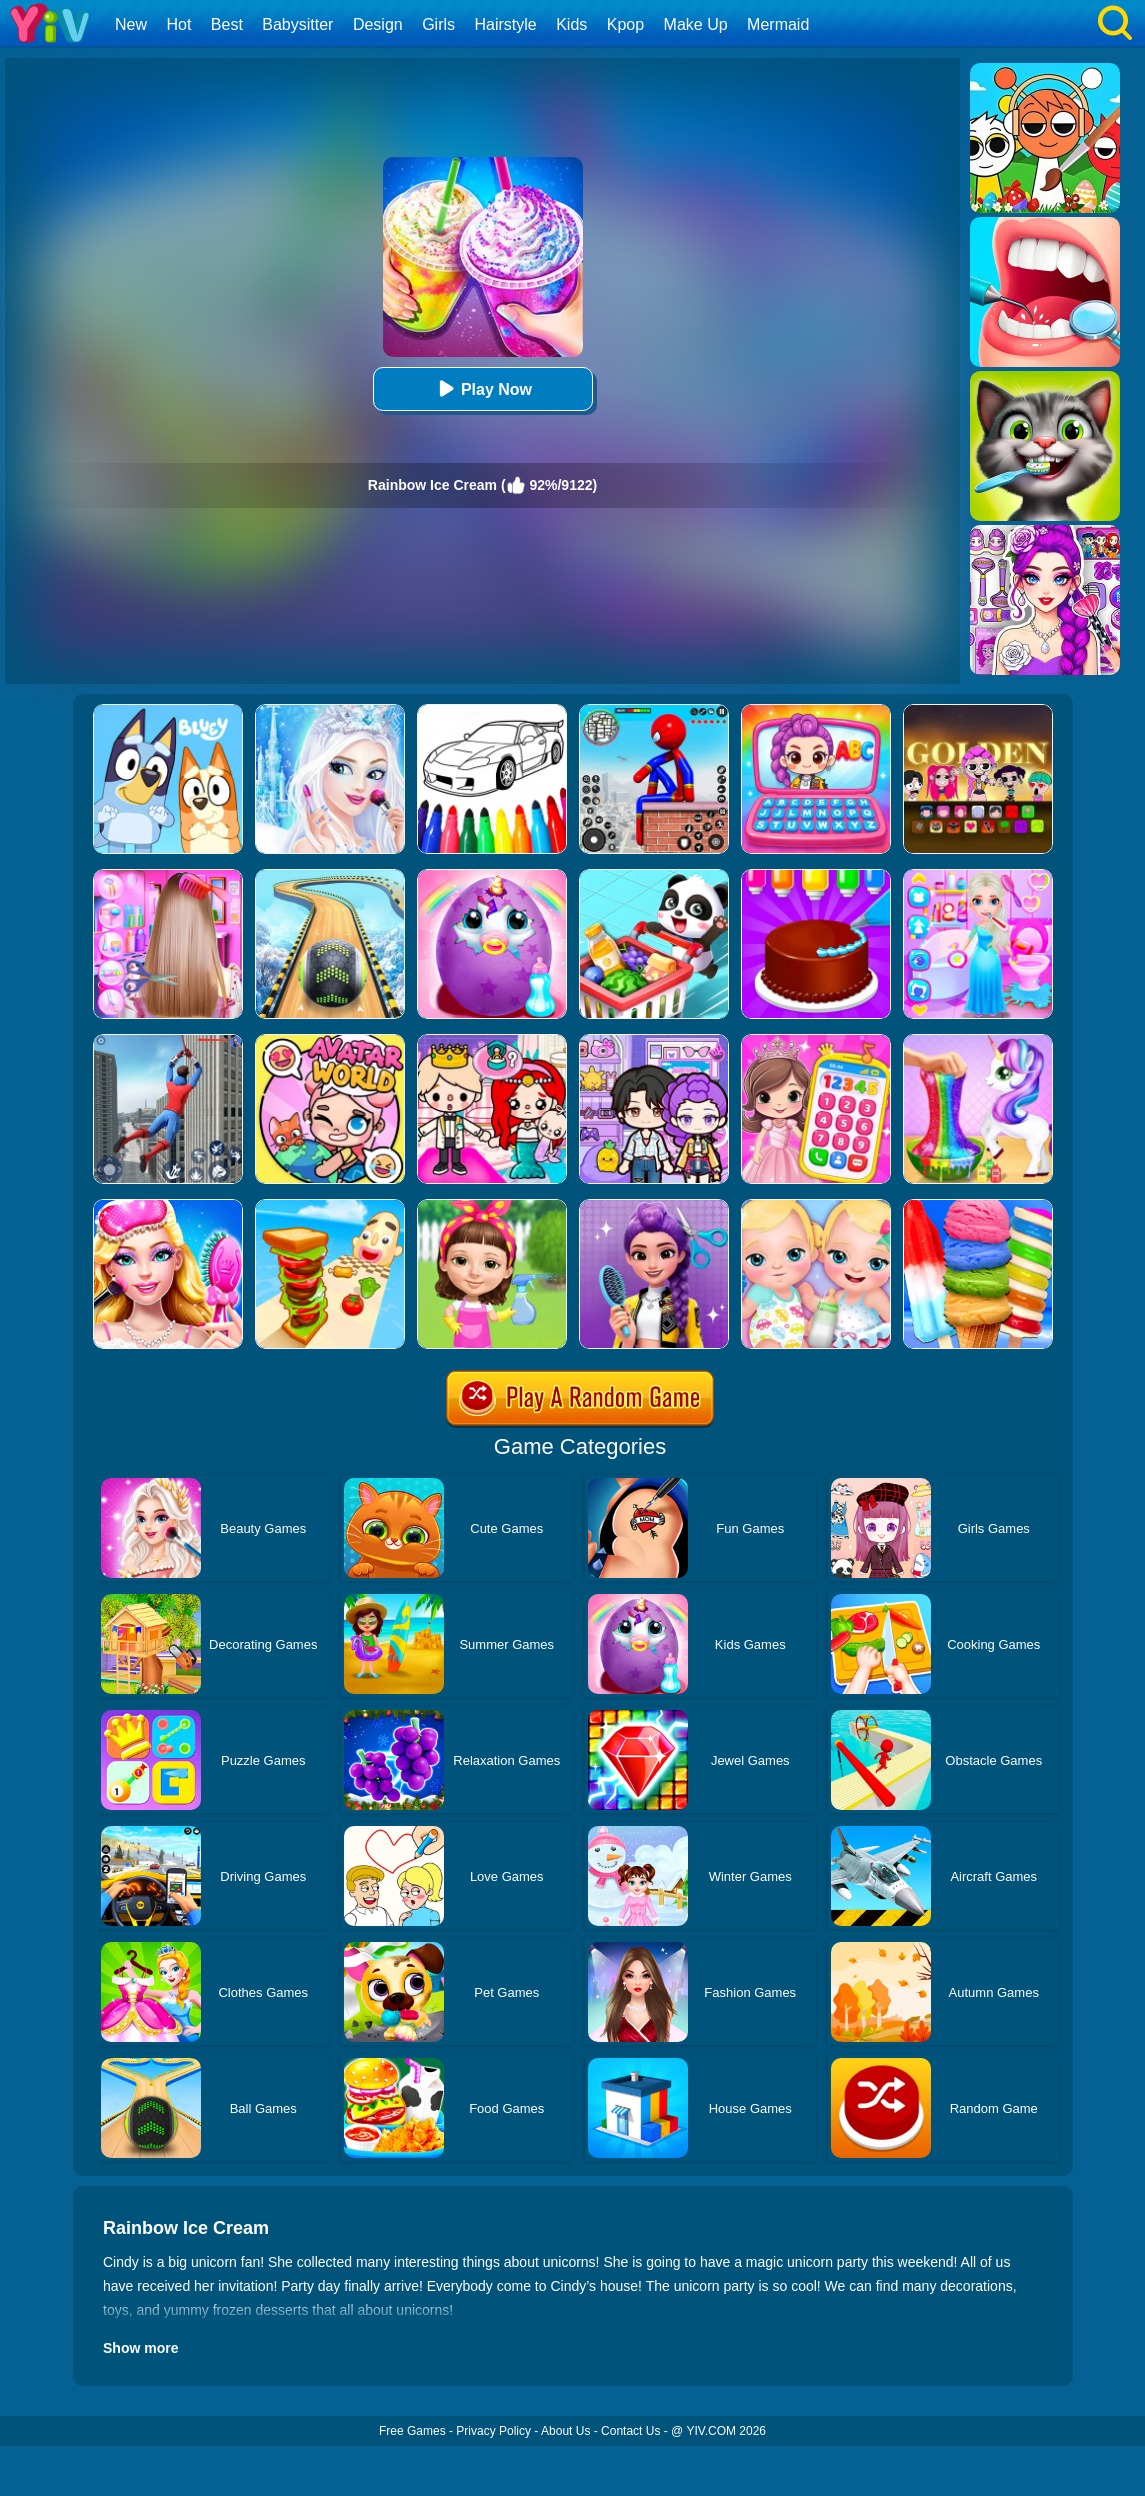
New (131, 24)
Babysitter (297, 24)
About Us (565, 2431)
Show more (140, 2348)
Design (378, 24)
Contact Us (630, 2431)
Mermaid (778, 24)
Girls (438, 24)
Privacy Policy (493, 2431)
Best (227, 24)
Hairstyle (506, 24)
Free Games (412, 2431)
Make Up (696, 24)
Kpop (625, 24)
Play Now (482, 388)
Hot (178, 24)
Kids (571, 24)
